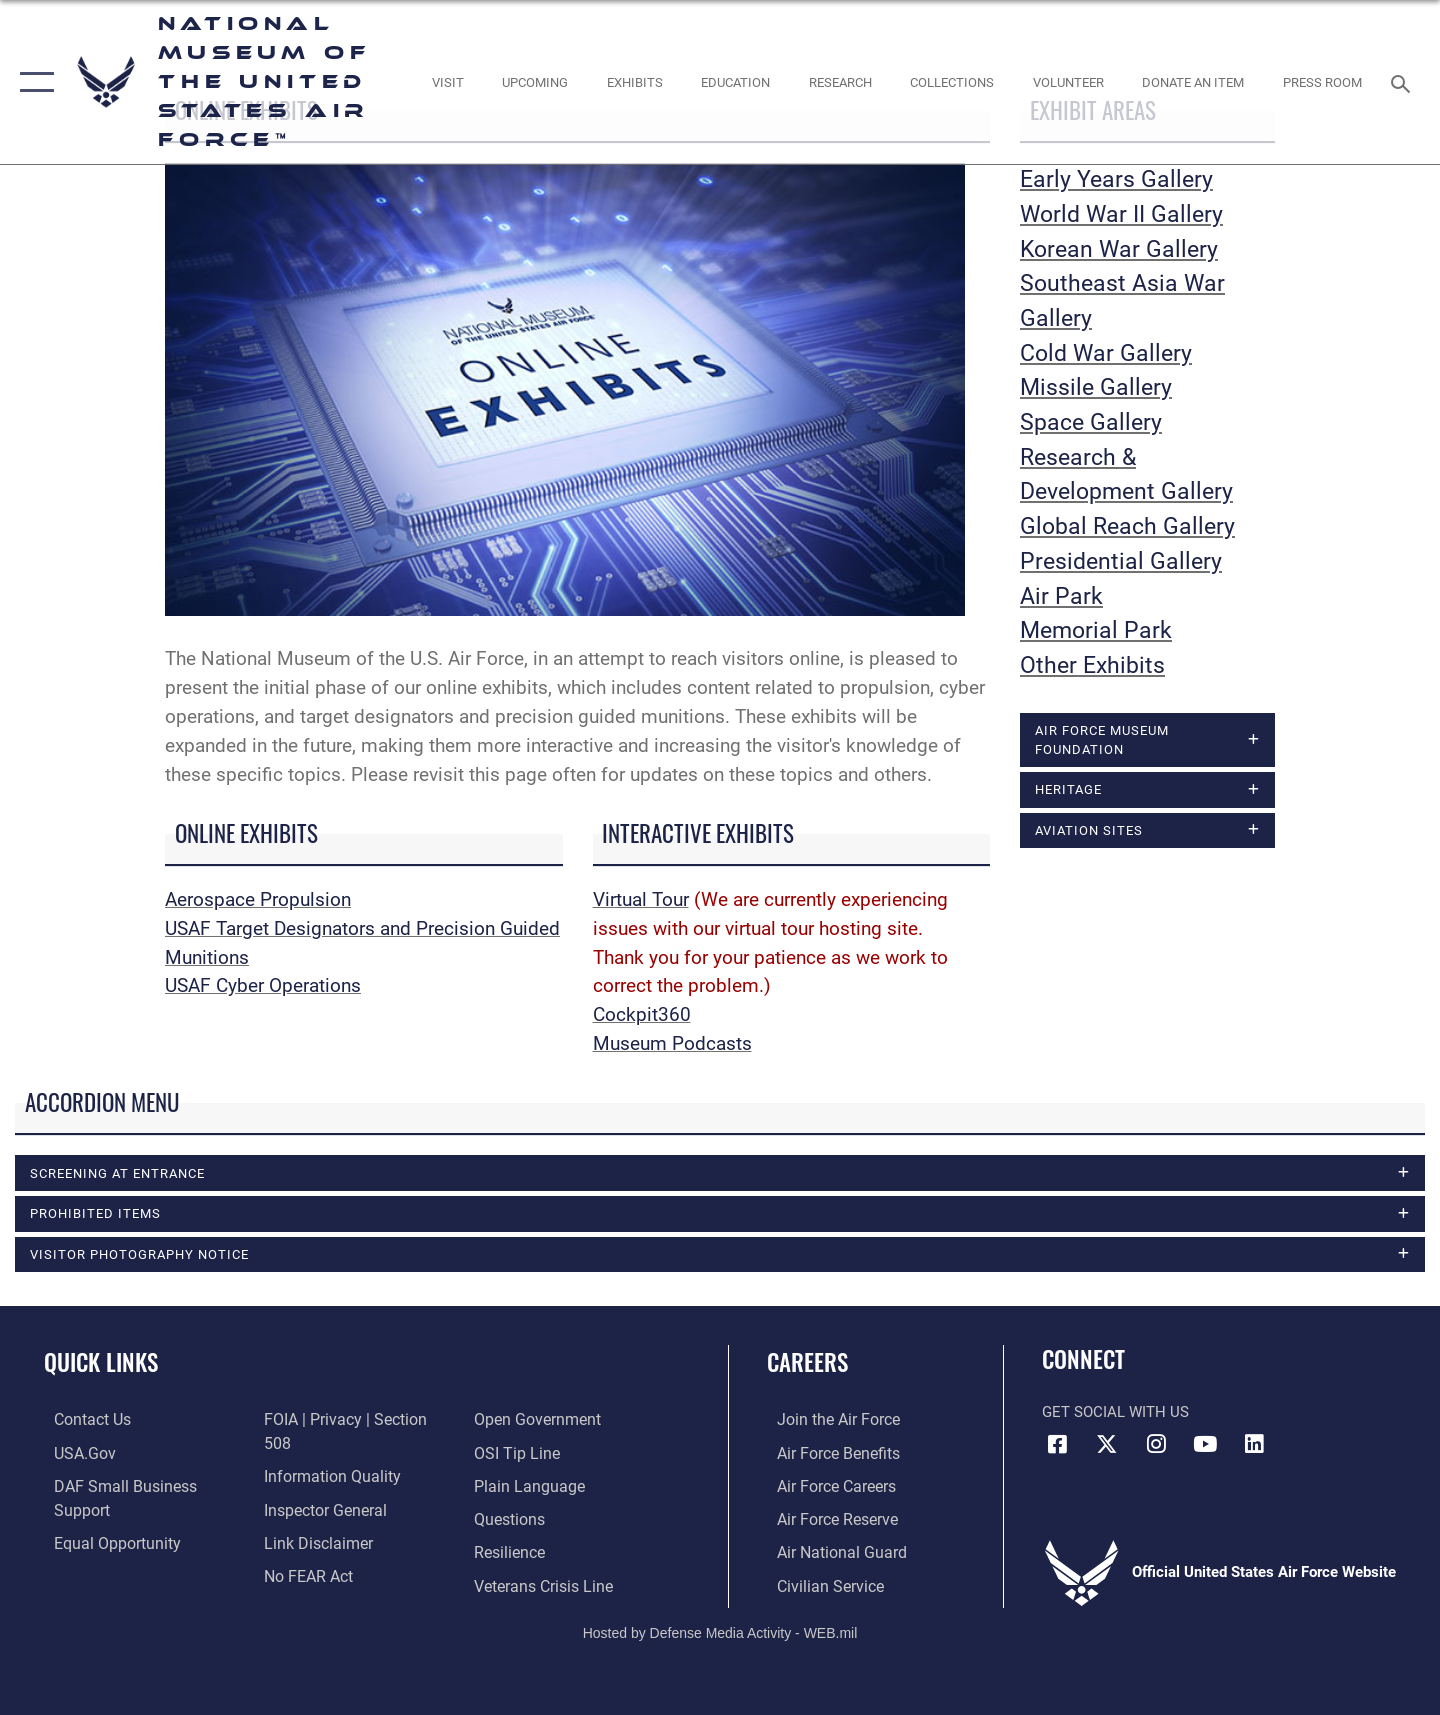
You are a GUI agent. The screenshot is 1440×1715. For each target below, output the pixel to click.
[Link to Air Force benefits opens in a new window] (826, 1454)
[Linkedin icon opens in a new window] (1255, 1446)
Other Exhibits (1092, 665)
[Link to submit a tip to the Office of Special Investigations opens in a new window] (517, 1421)
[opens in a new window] (447, 82)
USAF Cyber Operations (263, 985)
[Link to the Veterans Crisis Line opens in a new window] (544, 1552)
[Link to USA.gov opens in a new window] (73, 1454)
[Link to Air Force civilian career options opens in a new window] (818, 1585)
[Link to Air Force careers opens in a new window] (825, 1487)
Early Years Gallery (1116, 179)
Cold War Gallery (1106, 353)
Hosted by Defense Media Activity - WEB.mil (720, 1632)
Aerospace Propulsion (258, 899)
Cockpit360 (642, 1014)
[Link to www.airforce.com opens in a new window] (826, 1421)
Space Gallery (1091, 422)
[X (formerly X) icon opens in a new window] (1107, 1446)
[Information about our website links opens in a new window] (313, 1487)
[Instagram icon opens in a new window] (1156, 1446)
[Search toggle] (1403, 82)
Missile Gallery (1096, 387)
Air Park (1061, 596)
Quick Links (101, 1363)
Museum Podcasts (672, 1043)
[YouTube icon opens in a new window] (1205, 1446)
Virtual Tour (641, 899)
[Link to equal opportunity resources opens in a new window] (103, 1519)
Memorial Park (1096, 630)
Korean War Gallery (1119, 249)
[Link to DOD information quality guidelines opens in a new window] (325, 1421)
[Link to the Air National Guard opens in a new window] (828, 1552)
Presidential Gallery (1121, 561)
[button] (32, 82)
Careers (807, 1363)
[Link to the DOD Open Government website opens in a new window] (320, 1552)
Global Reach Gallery (1127, 526)
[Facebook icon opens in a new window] (1057, 1446)
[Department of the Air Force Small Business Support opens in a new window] (139, 1487)
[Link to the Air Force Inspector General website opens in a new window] (320, 1454)
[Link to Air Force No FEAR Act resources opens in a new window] (304, 1519)
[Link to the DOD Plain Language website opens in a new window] (527, 1454)
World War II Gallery (1121, 214)
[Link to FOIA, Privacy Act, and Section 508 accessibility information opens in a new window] (135, 1552)
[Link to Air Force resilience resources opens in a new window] (511, 1519)
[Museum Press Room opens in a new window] (1323, 82)
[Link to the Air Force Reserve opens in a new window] (826, 1519)
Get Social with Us (1115, 1414)
